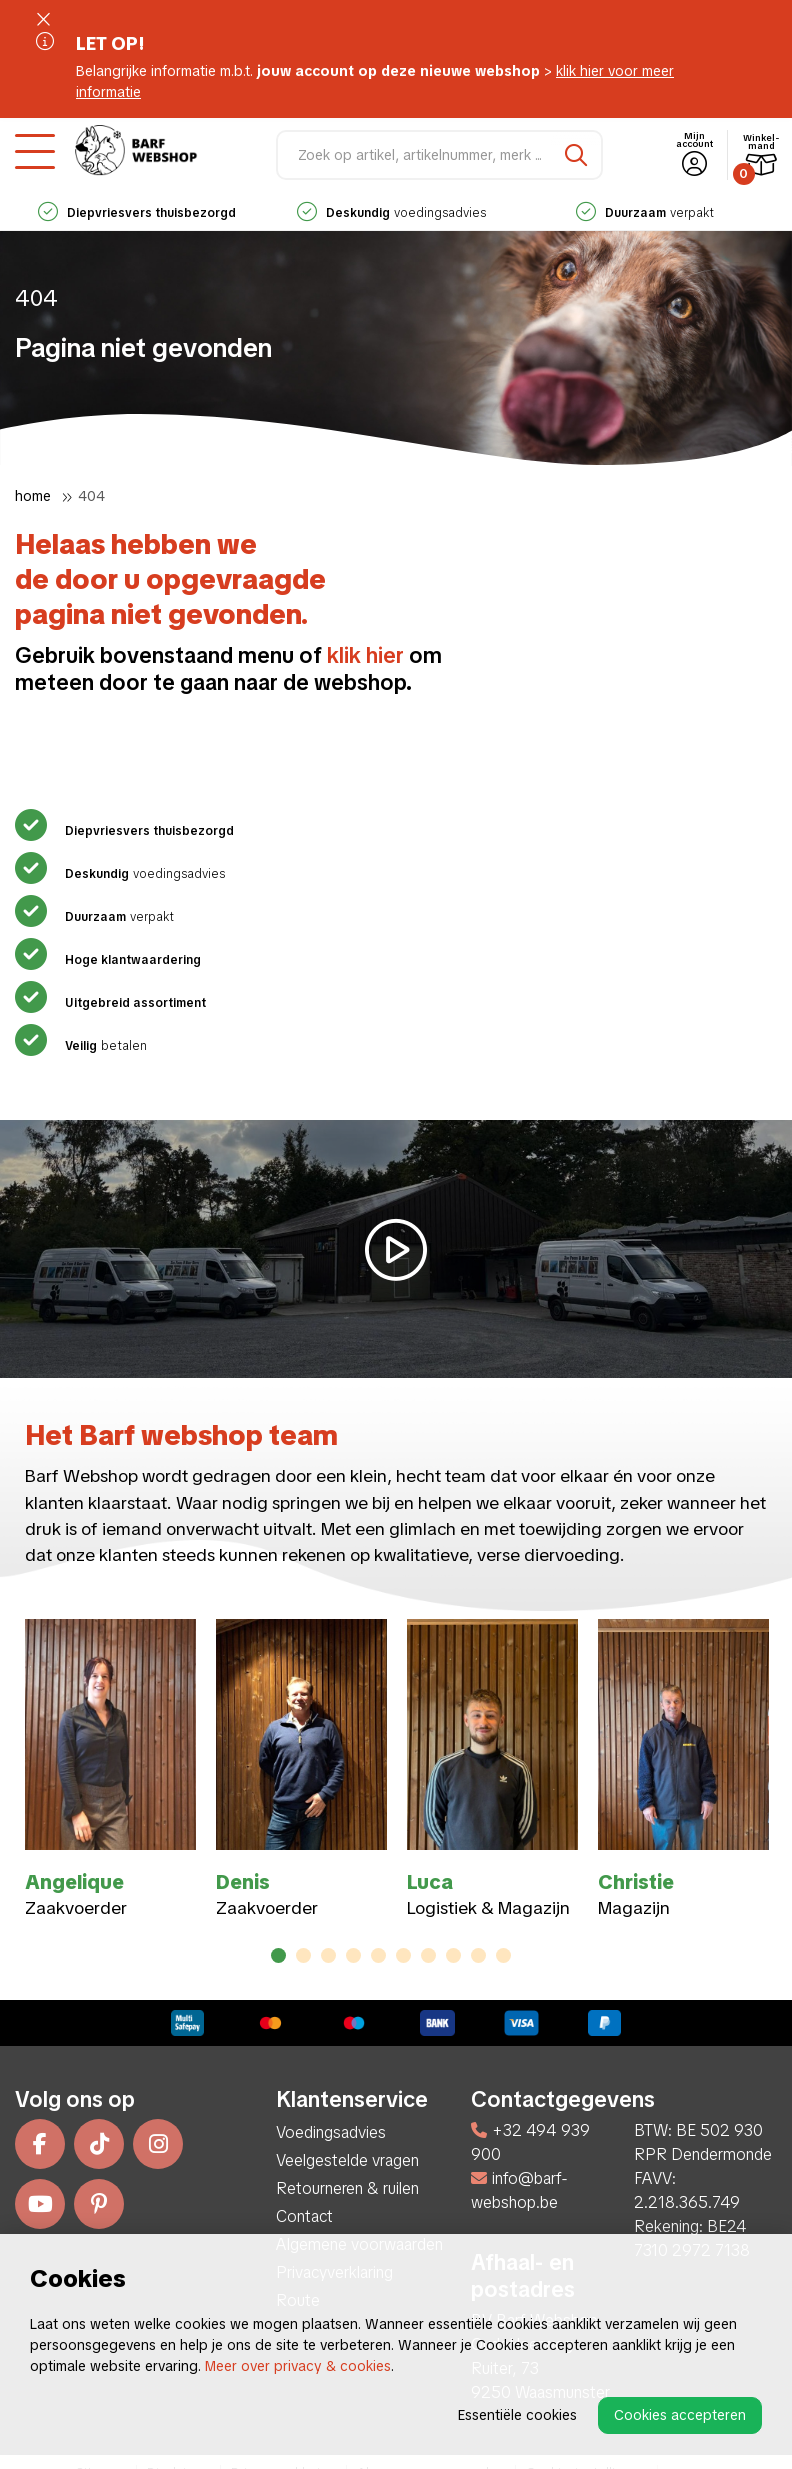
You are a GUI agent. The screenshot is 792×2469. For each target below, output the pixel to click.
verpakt (645, 213)
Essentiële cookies (517, 2415)
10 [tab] (503, 1955)
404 (91, 496)
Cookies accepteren (680, 2415)
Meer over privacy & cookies (298, 2366)
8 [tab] (453, 1955)
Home (33, 496)
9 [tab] (478, 1955)
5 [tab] (379, 1955)
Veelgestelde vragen (347, 2160)
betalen (103, 1046)
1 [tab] (279, 1955)
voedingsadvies (391, 213)
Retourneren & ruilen (347, 2188)
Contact (304, 2216)
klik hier (365, 655)
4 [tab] (353, 1955)
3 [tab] (328, 1955)
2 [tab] (303, 1955)
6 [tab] (403, 1955)
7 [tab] (429, 1955)
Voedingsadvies (331, 2132)
